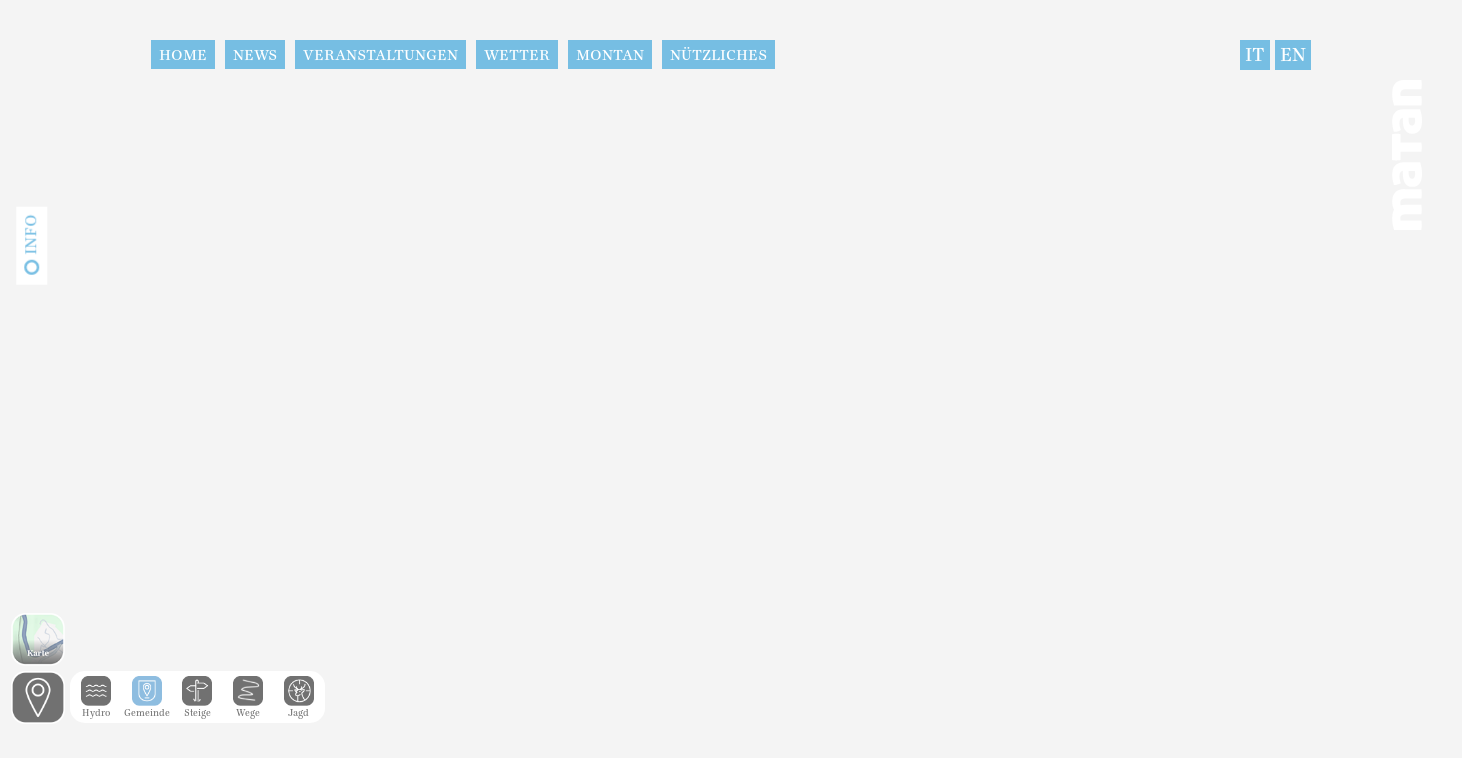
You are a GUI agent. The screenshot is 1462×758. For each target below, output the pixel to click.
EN (1293, 55)
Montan (610, 55)
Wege (248, 708)
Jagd (299, 708)
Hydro (96, 708)
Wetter (517, 55)
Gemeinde (147, 708)
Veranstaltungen (380, 55)
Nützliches (718, 55)
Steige (197, 708)
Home (183, 55)
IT (1255, 55)
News (255, 55)
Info (31, 235)
